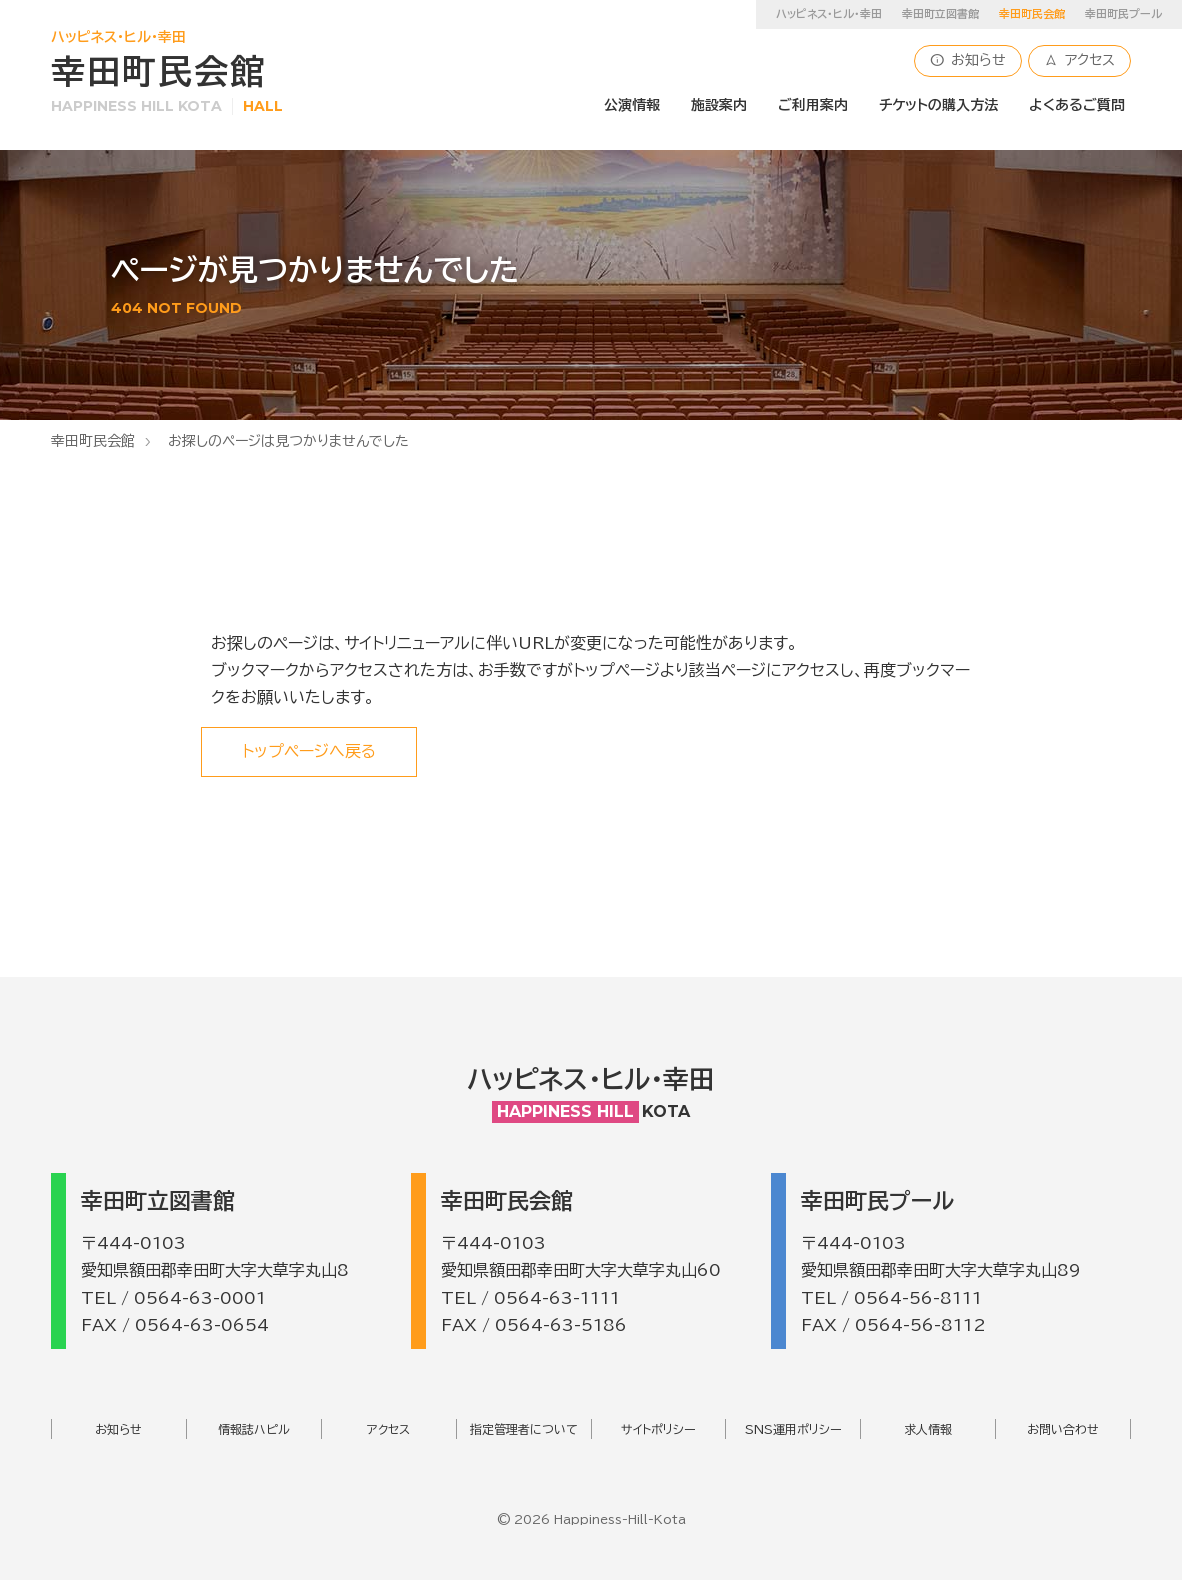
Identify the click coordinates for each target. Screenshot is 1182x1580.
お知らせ (968, 60)
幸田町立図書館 (940, 13)
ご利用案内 (813, 105)
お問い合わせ (1063, 1429)
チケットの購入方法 (938, 105)
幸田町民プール (1123, 13)
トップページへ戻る (309, 751)
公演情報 (632, 105)
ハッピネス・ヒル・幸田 (829, 13)
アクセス (1079, 60)
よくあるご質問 (1077, 105)
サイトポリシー (658, 1429)
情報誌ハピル (254, 1429)
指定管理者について (524, 1429)
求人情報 (928, 1429)
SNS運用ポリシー (793, 1429)
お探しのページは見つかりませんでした (288, 441)
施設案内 (719, 105)
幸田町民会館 (93, 441)
